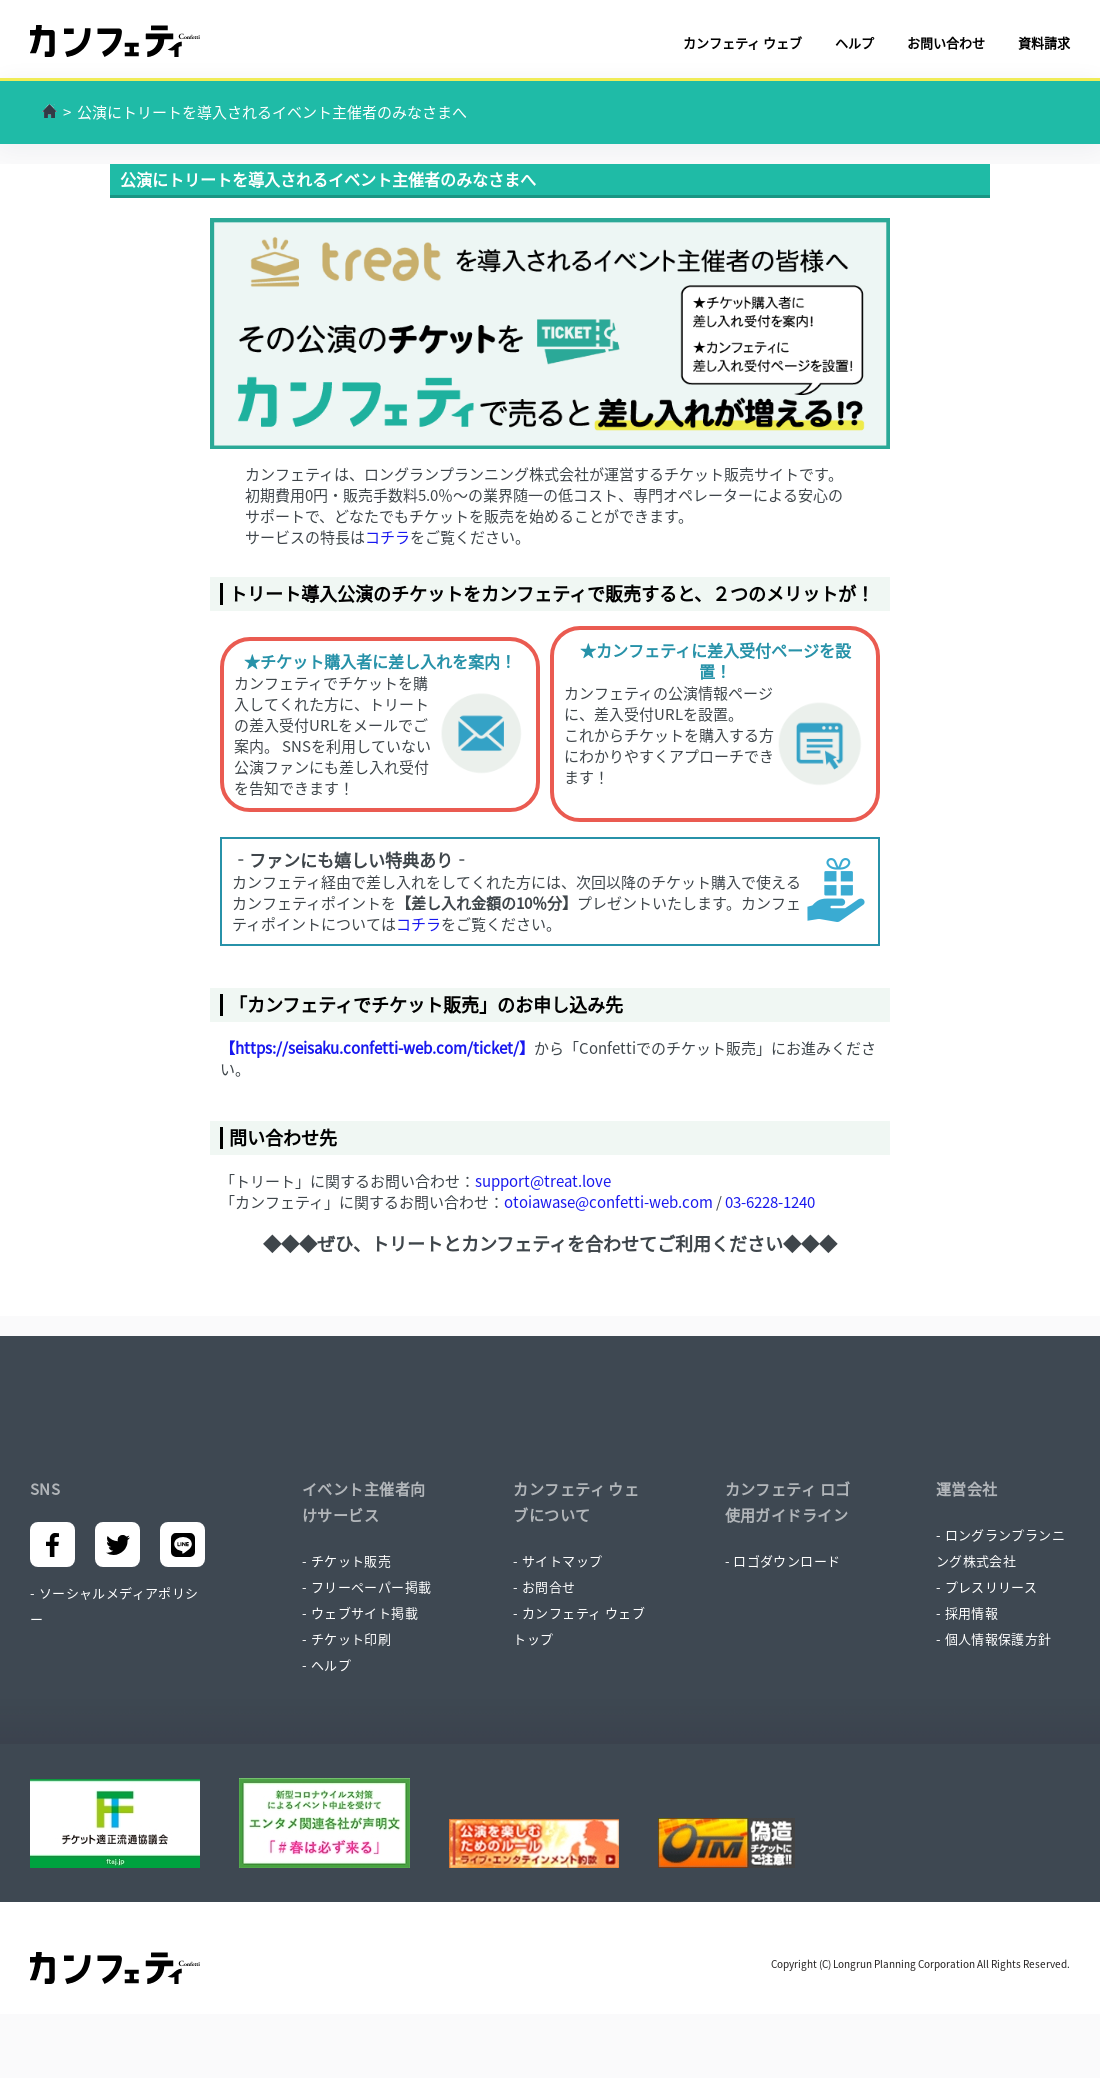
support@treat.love (543, 1180)
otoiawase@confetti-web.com (608, 1201)
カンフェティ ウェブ (742, 42)
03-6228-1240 (770, 1201)
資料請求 (1044, 42)
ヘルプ (854, 42)
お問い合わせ (946, 42)
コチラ (387, 536)
